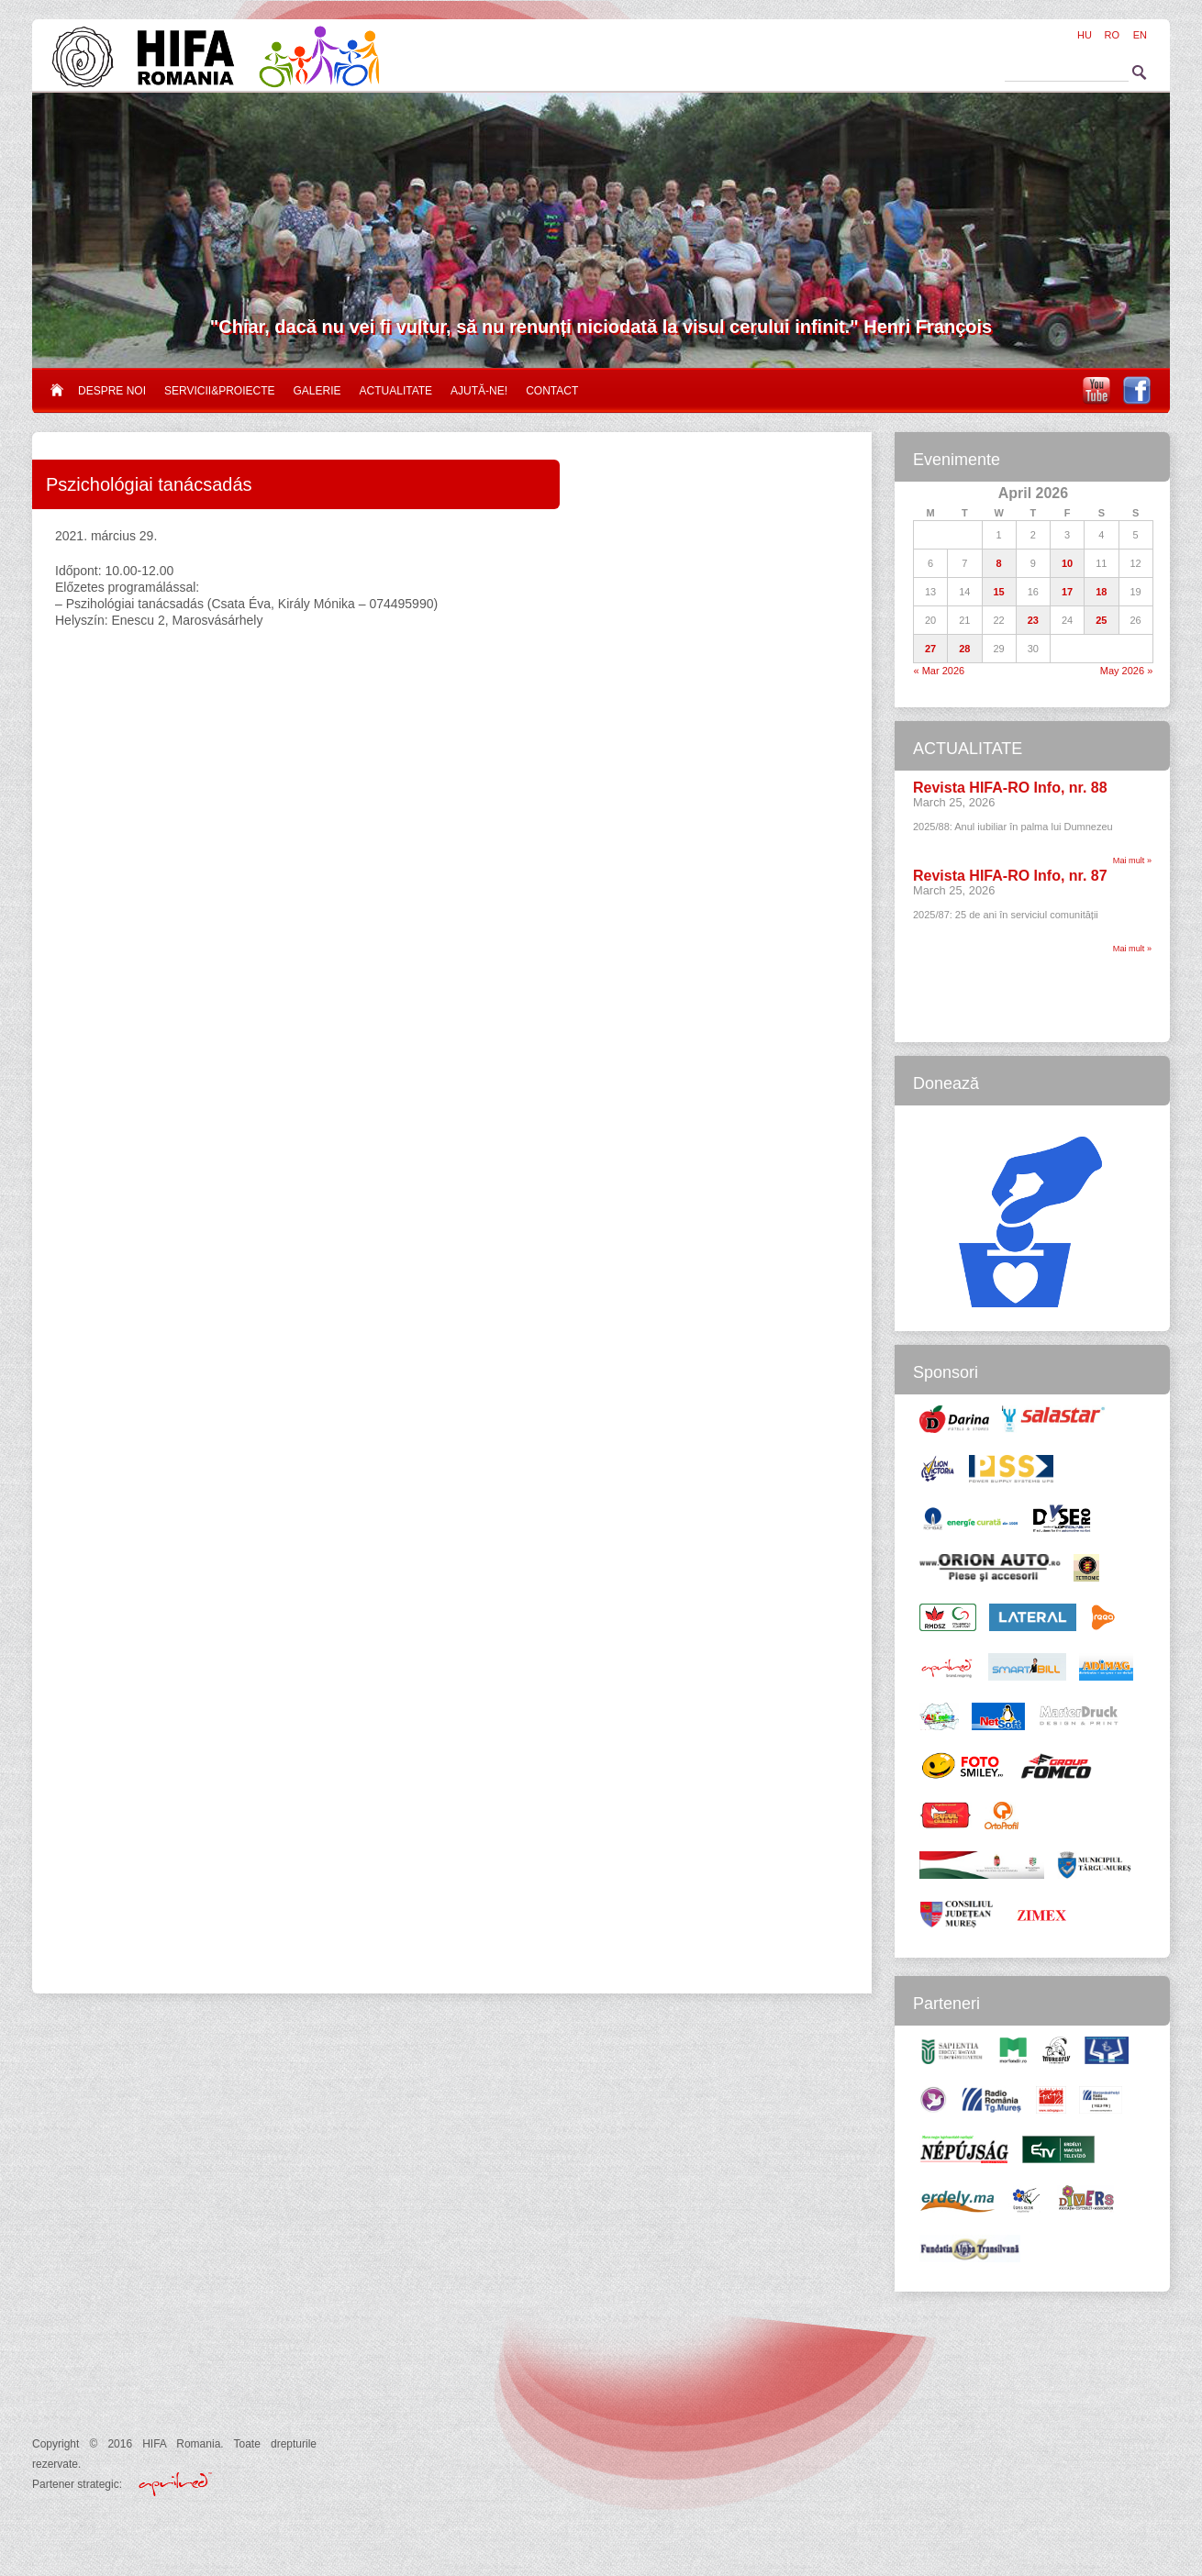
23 (1033, 620)
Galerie (317, 390)
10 (1067, 563)
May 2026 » (1126, 670)
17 (1067, 591)
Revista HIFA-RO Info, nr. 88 (1010, 787)
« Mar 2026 (939, 670)
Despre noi (112, 390)
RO (1112, 34)
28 (964, 648)
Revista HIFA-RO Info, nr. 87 (1010, 875)
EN (1140, 34)
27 (930, 648)
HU (1084, 34)
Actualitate (396, 390)
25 (1101, 620)
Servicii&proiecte (219, 390)
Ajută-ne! (479, 390)
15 (999, 591)
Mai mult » (1132, 860)
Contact (552, 390)
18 (1101, 591)
